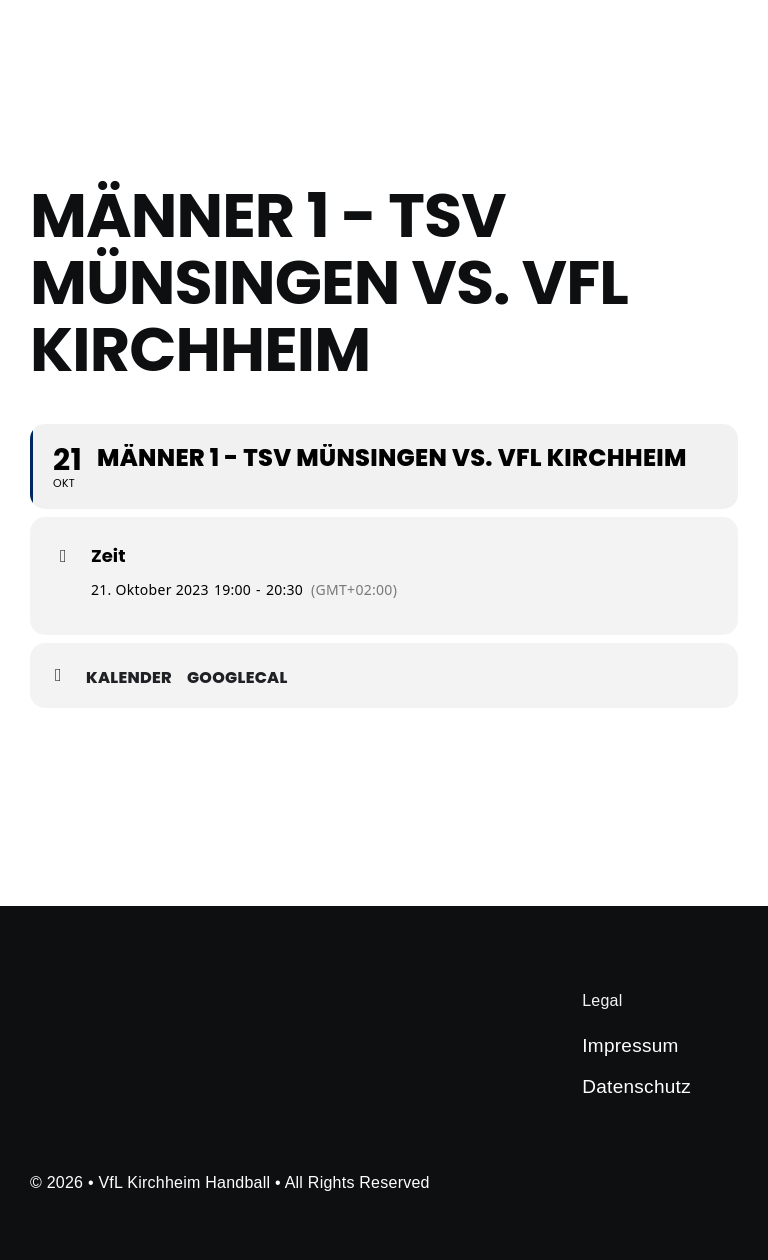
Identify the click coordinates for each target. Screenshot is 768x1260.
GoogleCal (237, 678)
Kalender (129, 678)
